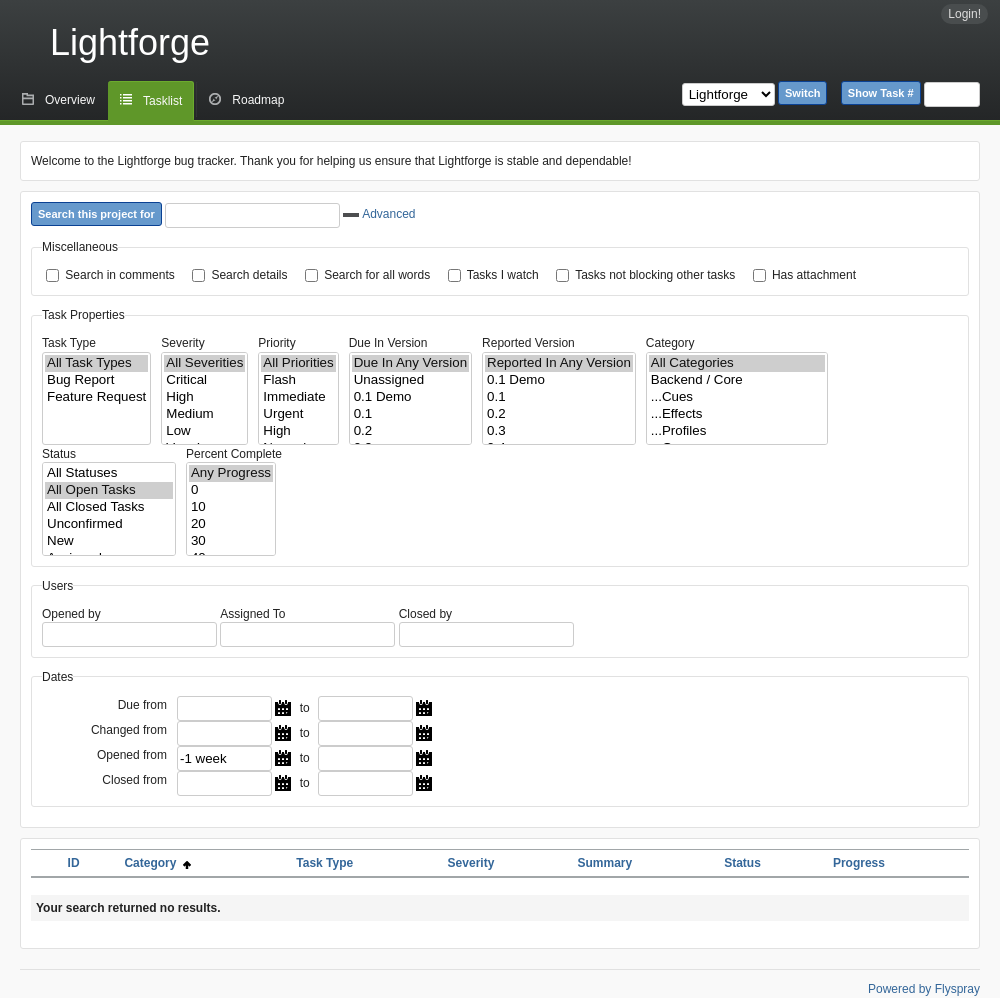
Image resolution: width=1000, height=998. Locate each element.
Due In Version (388, 343)
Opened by (71, 614)
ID (74, 863)
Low (204, 431)
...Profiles (737, 431)
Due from (142, 705)
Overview (70, 100)
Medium (204, 414)
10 (231, 507)
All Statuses (109, 473)
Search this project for (96, 214)
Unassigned (410, 380)
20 (231, 524)
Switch (802, 93)
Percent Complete (234, 454)
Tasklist (162, 101)
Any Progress (231, 473)
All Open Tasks (109, 490)
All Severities (204, 363)
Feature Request (96, 397)
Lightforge (130, 42)
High (204, 397)
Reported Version (528, 343)
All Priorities (298, 363)
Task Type (69, 343)
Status (59, 454)
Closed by (425, 614)
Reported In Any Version (559, 363)
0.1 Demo (410, 397)
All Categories (737, 363)
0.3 (559, 431)
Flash (298, 380)
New (109, 541)
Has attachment (814, 275)
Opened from (132, 755)
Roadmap (258, 100)
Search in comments (119, 275)
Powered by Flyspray (924, 989)
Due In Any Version (410, 363)
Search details (249, 275)
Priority (276, 343)
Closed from (134, 780)
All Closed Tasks (109, 507)
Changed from (129, 730)
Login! (964, 14)
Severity (182, 343)
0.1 (410, 414)
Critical (204, 380)
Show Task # (881, 93)
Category (670, 343)
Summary (604, 863)
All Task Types (96, 363)
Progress (859, 863)
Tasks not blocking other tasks (655, 275)
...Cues (737, 397)
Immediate (298, 397)
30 (231, 541)
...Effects (737, 414)
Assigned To (252, 614)
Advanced (379, 214)
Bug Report (96, 380)
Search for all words (377, 275)
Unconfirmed (109, 524)
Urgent (298, 414)
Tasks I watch (503, 275)
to (305, 708)
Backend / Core (737, 380)
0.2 (410, 431)
